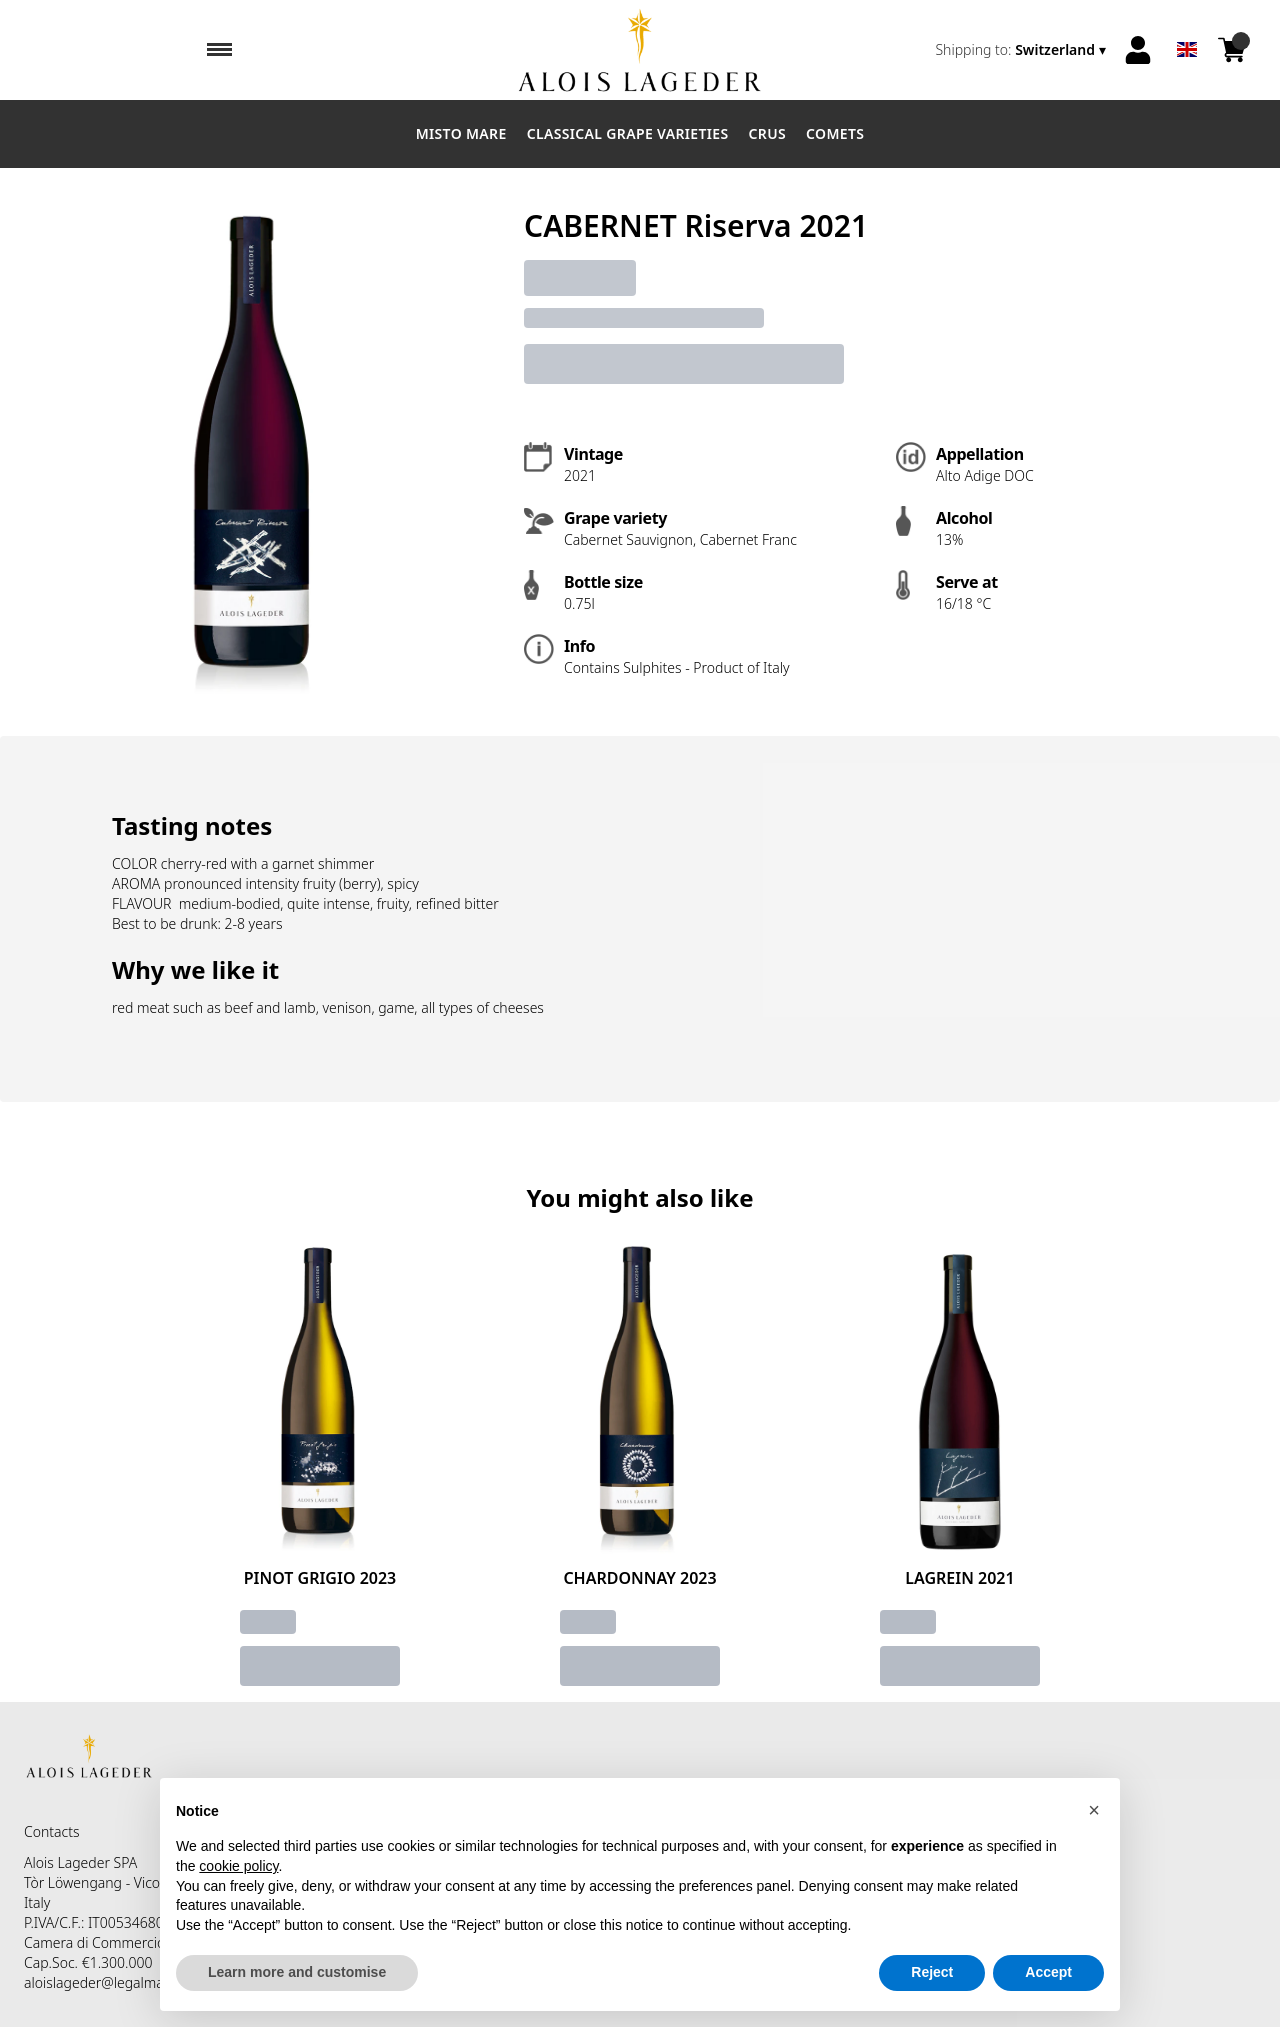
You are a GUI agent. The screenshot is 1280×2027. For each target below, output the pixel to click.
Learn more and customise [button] (297, 1973)
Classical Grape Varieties (628, 133)
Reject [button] (932, 1973)
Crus (768, 133)
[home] (639, 50)
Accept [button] (1048, 1973)
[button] (1094, 1810)
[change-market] (1022, 50)
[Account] (1138, 50)
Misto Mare (461, 133)
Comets (835, 133)
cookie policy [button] (238, 1866)
